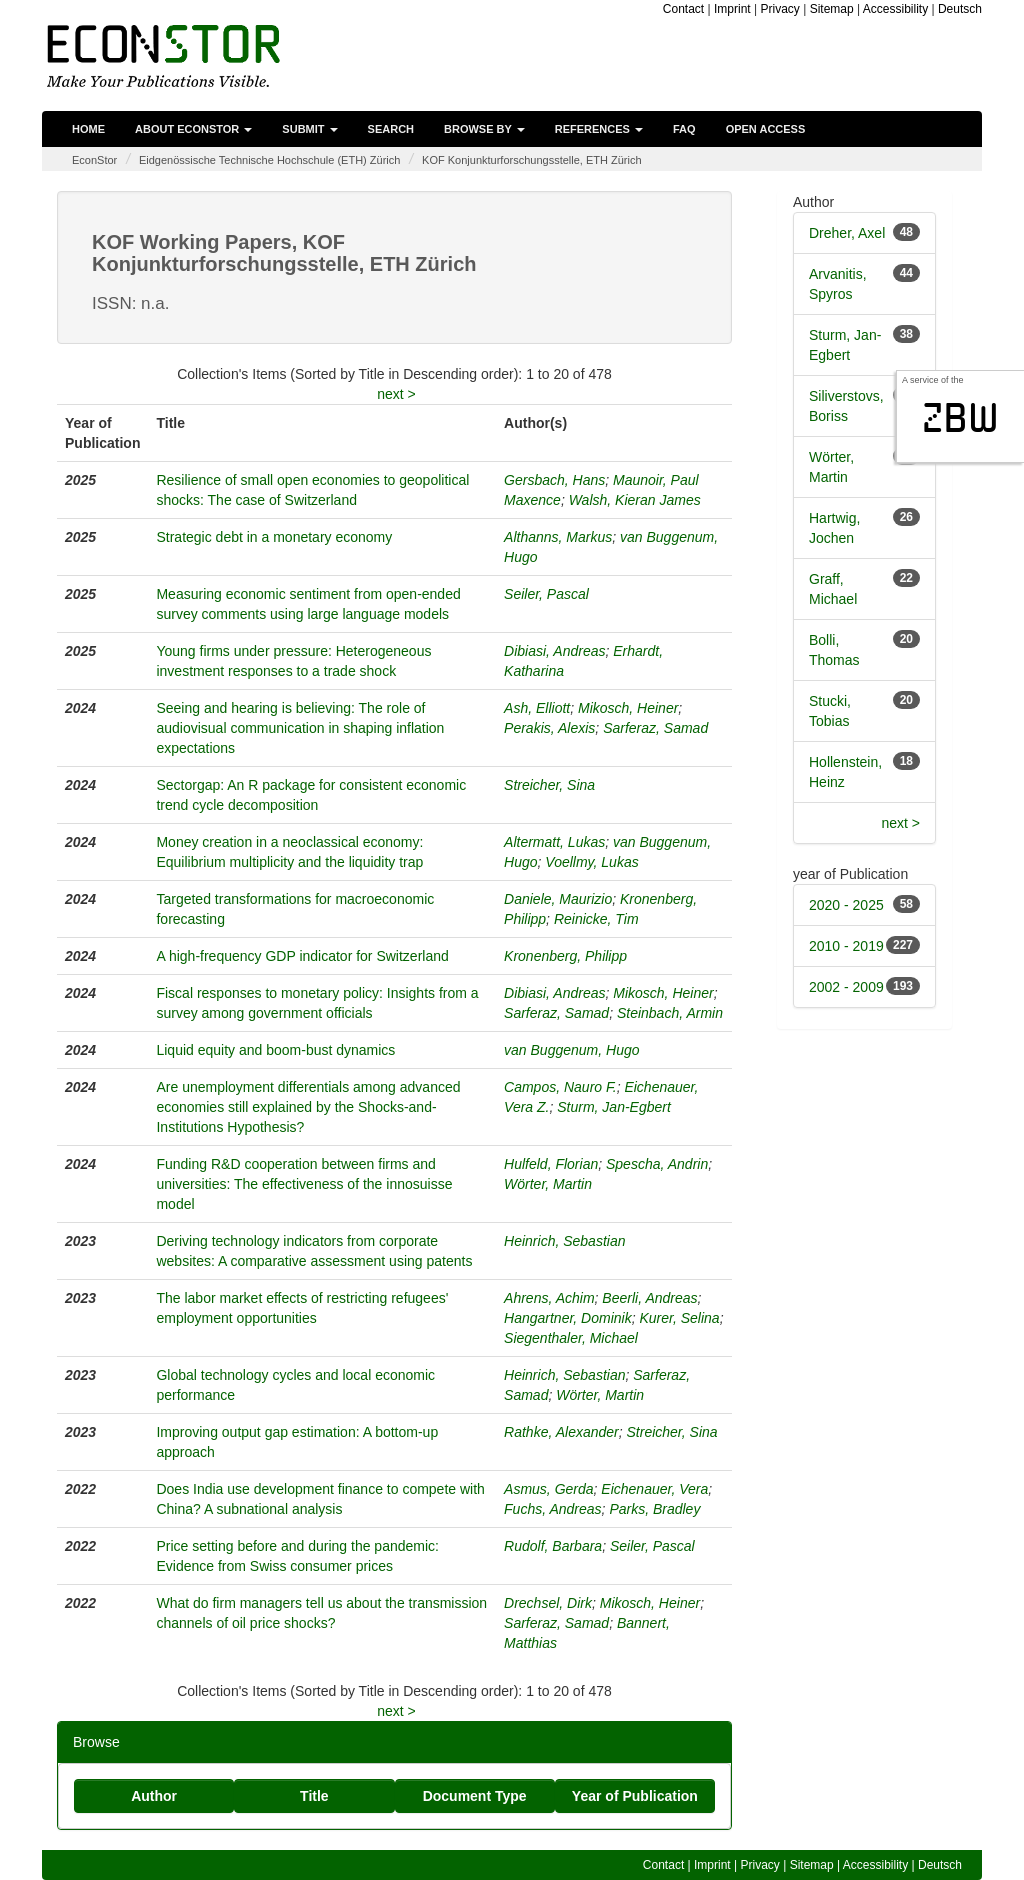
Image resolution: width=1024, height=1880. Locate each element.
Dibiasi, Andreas (554, 651)
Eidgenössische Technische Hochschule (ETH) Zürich (269, 160)
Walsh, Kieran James (635, 500)
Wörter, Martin (548, 1184)
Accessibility (895, 9)
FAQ (684, 129)
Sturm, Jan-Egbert (614, 1107)
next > (396, 394)
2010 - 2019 (846, 946)
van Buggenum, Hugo (571, 1050)
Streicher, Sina (549, 785)
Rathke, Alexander (561, 1432)
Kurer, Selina (679, 1318)
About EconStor (193, 129)
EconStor (94, 160)
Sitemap (832, 9)
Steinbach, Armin (670, 1013)
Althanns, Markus (558, 537)
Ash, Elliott (537, 708)
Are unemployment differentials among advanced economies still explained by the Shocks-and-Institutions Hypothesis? (308, 1107)
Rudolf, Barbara (553, 1546)
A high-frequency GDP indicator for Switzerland (302, 956)
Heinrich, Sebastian (564, 1241)
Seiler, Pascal (546, 594)
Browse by (484, 129)
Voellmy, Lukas (591, 862)
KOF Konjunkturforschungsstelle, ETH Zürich (531, 160)
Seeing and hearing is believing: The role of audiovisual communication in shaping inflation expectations (300, 728)
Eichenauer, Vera (654, 1489)
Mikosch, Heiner (628, 708)
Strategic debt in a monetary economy (274, 537)
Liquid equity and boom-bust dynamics (275, 1050)
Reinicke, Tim (596, 919)
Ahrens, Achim (549, 1298)
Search (391, 129)
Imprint (732, 9)
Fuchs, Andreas (553, 1509)
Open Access (766, 129)
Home (88, 129)
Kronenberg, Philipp (565, 956)
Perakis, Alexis (549, 728)
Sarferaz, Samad (655, 728)
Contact (683, 9)
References (599, 129)
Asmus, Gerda (548, 1489)
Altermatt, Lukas (554, 842)
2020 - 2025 (846, 905)
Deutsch (960, 9)
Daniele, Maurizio (558, 899)
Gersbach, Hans (554, 480)
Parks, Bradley (654, 1509)
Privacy (779, 9)
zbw (960, 418)
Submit (309, 129)
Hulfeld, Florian (551, 1164)
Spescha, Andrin (657, 1164)
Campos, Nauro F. (560, 1087)
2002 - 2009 (846, 987)
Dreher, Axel (847, 233)
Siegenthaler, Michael (571, 1338)
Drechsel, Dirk (548, 1603)
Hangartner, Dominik (568, 1318)
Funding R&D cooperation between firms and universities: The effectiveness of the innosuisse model (304, 1184)
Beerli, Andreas (649, 1298)
